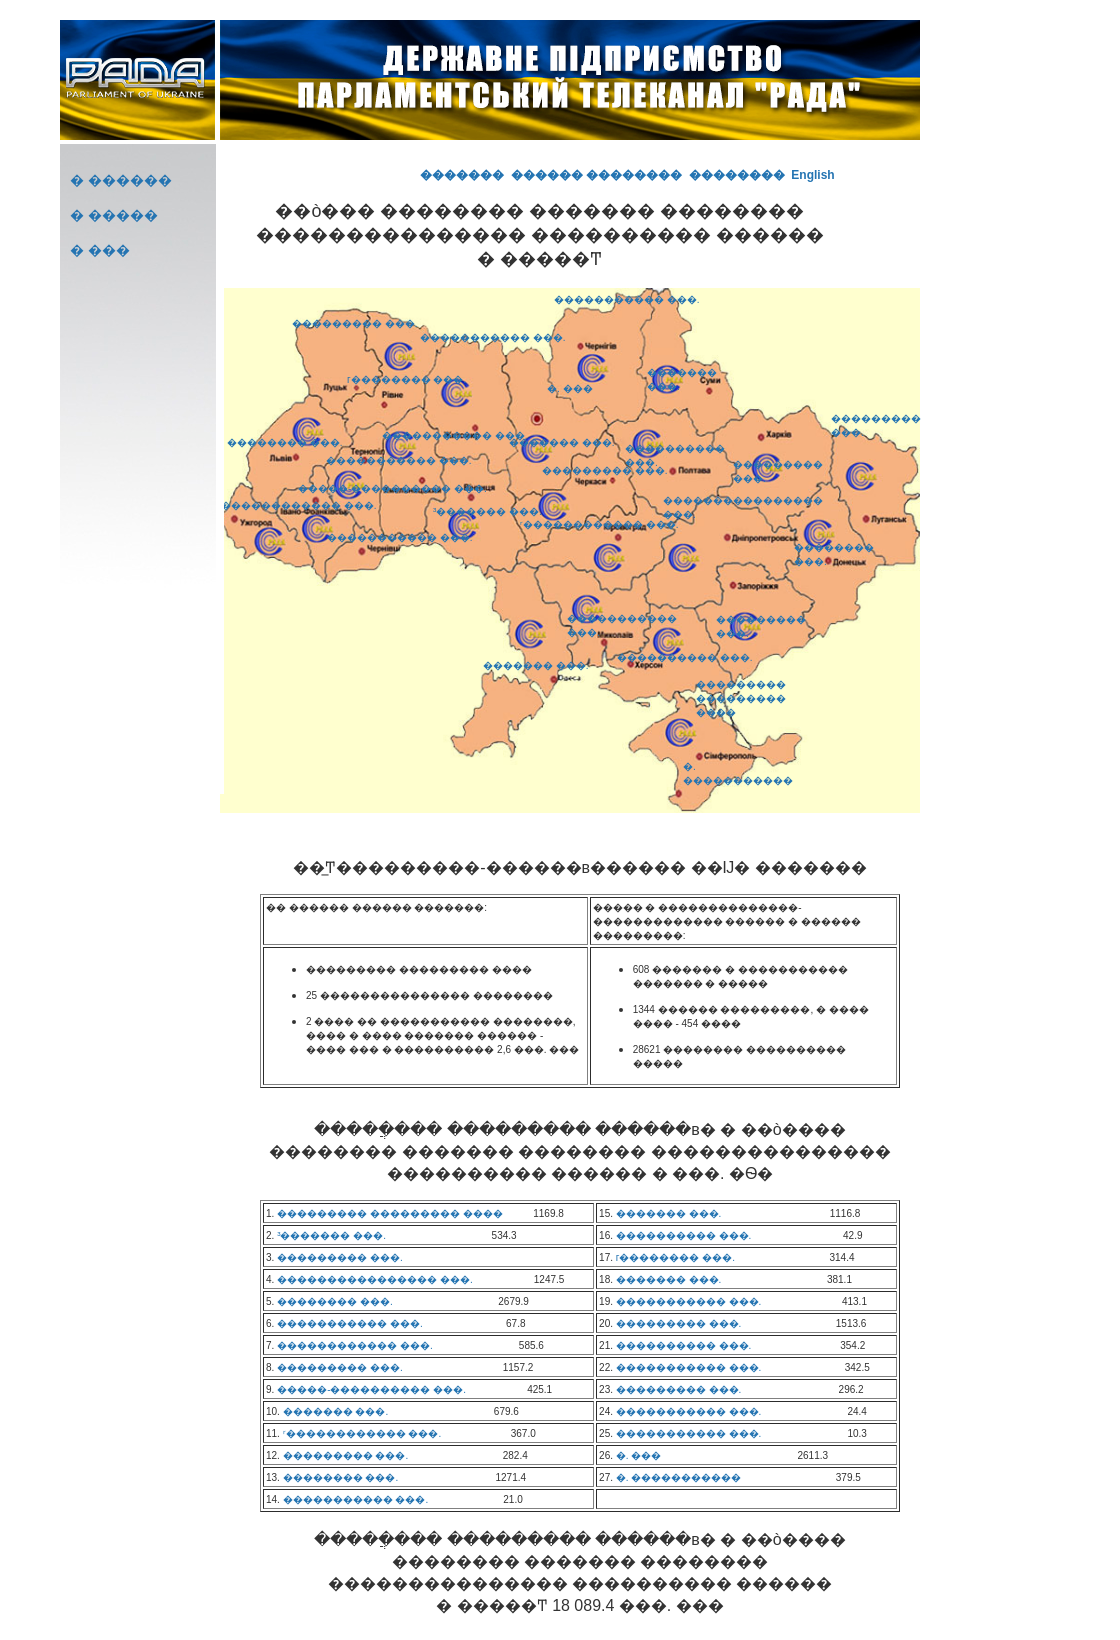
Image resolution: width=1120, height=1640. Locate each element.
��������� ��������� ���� (741, 698)
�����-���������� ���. (392, 488)
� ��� (100, 250)
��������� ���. (355, 323)
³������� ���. (487, 511)
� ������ (121, 180)
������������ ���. (299, 505)
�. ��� (570, 388)
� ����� (114, 215)
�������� (737, 175)
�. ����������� (679, 1477)
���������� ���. (685, 657)
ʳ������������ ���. (599, 524)
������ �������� (596, 175)
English (812, 175)
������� (462, 175)
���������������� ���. (375, 1279)
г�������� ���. (406, 379)
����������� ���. (399, 460)
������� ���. (536, 665)
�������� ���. (285, 442)
